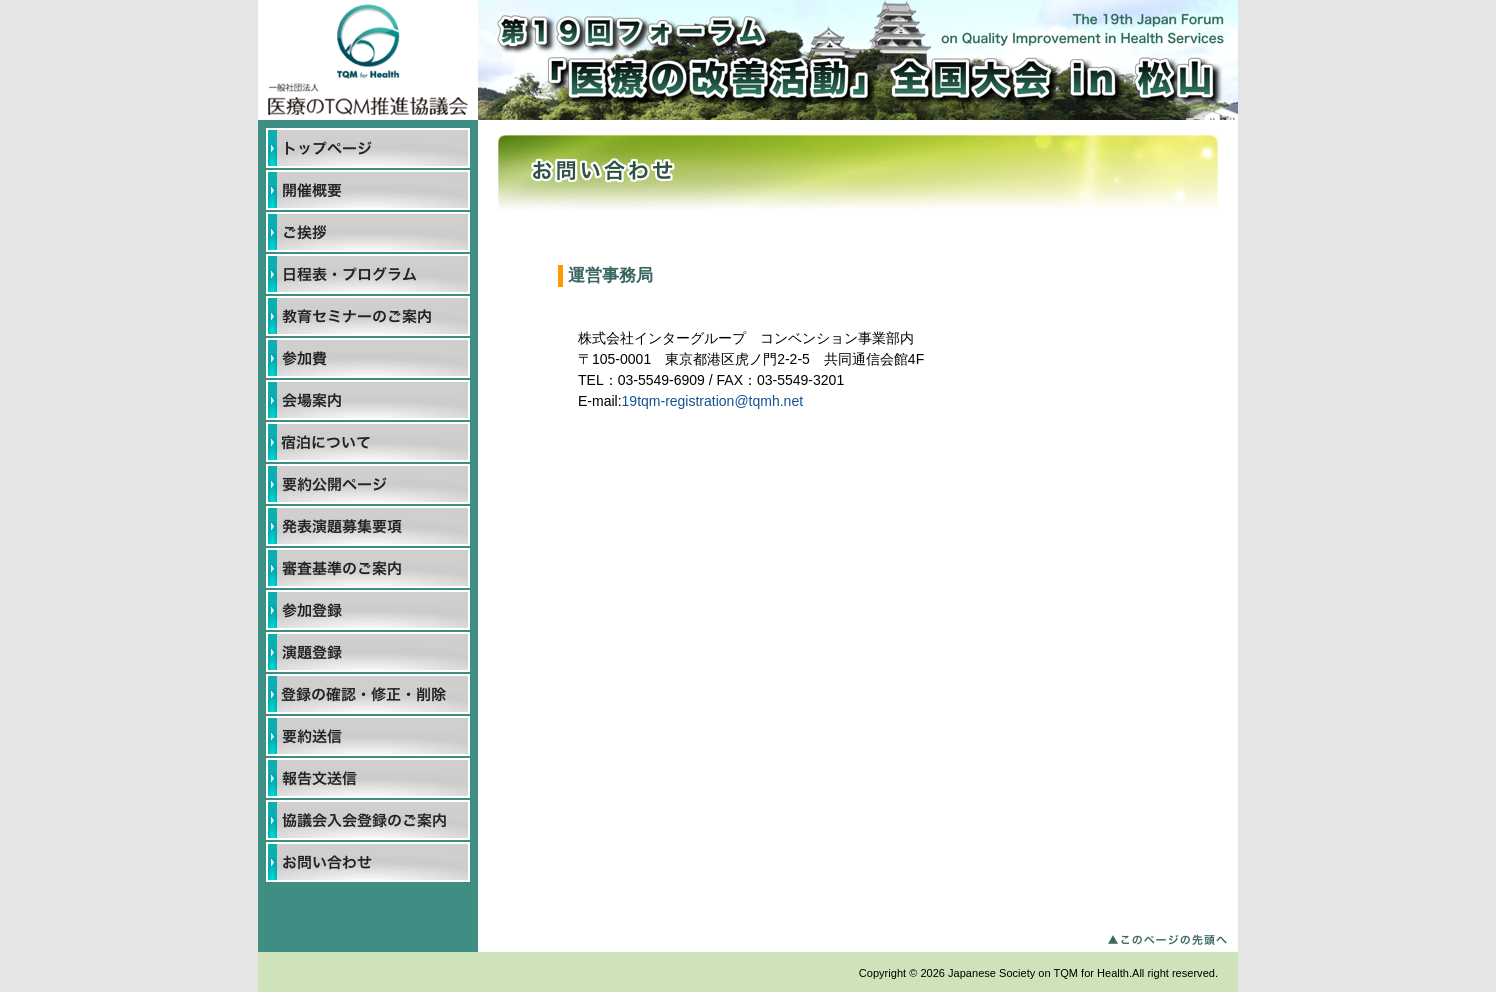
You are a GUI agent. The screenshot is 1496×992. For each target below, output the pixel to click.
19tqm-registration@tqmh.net (713, 401)
